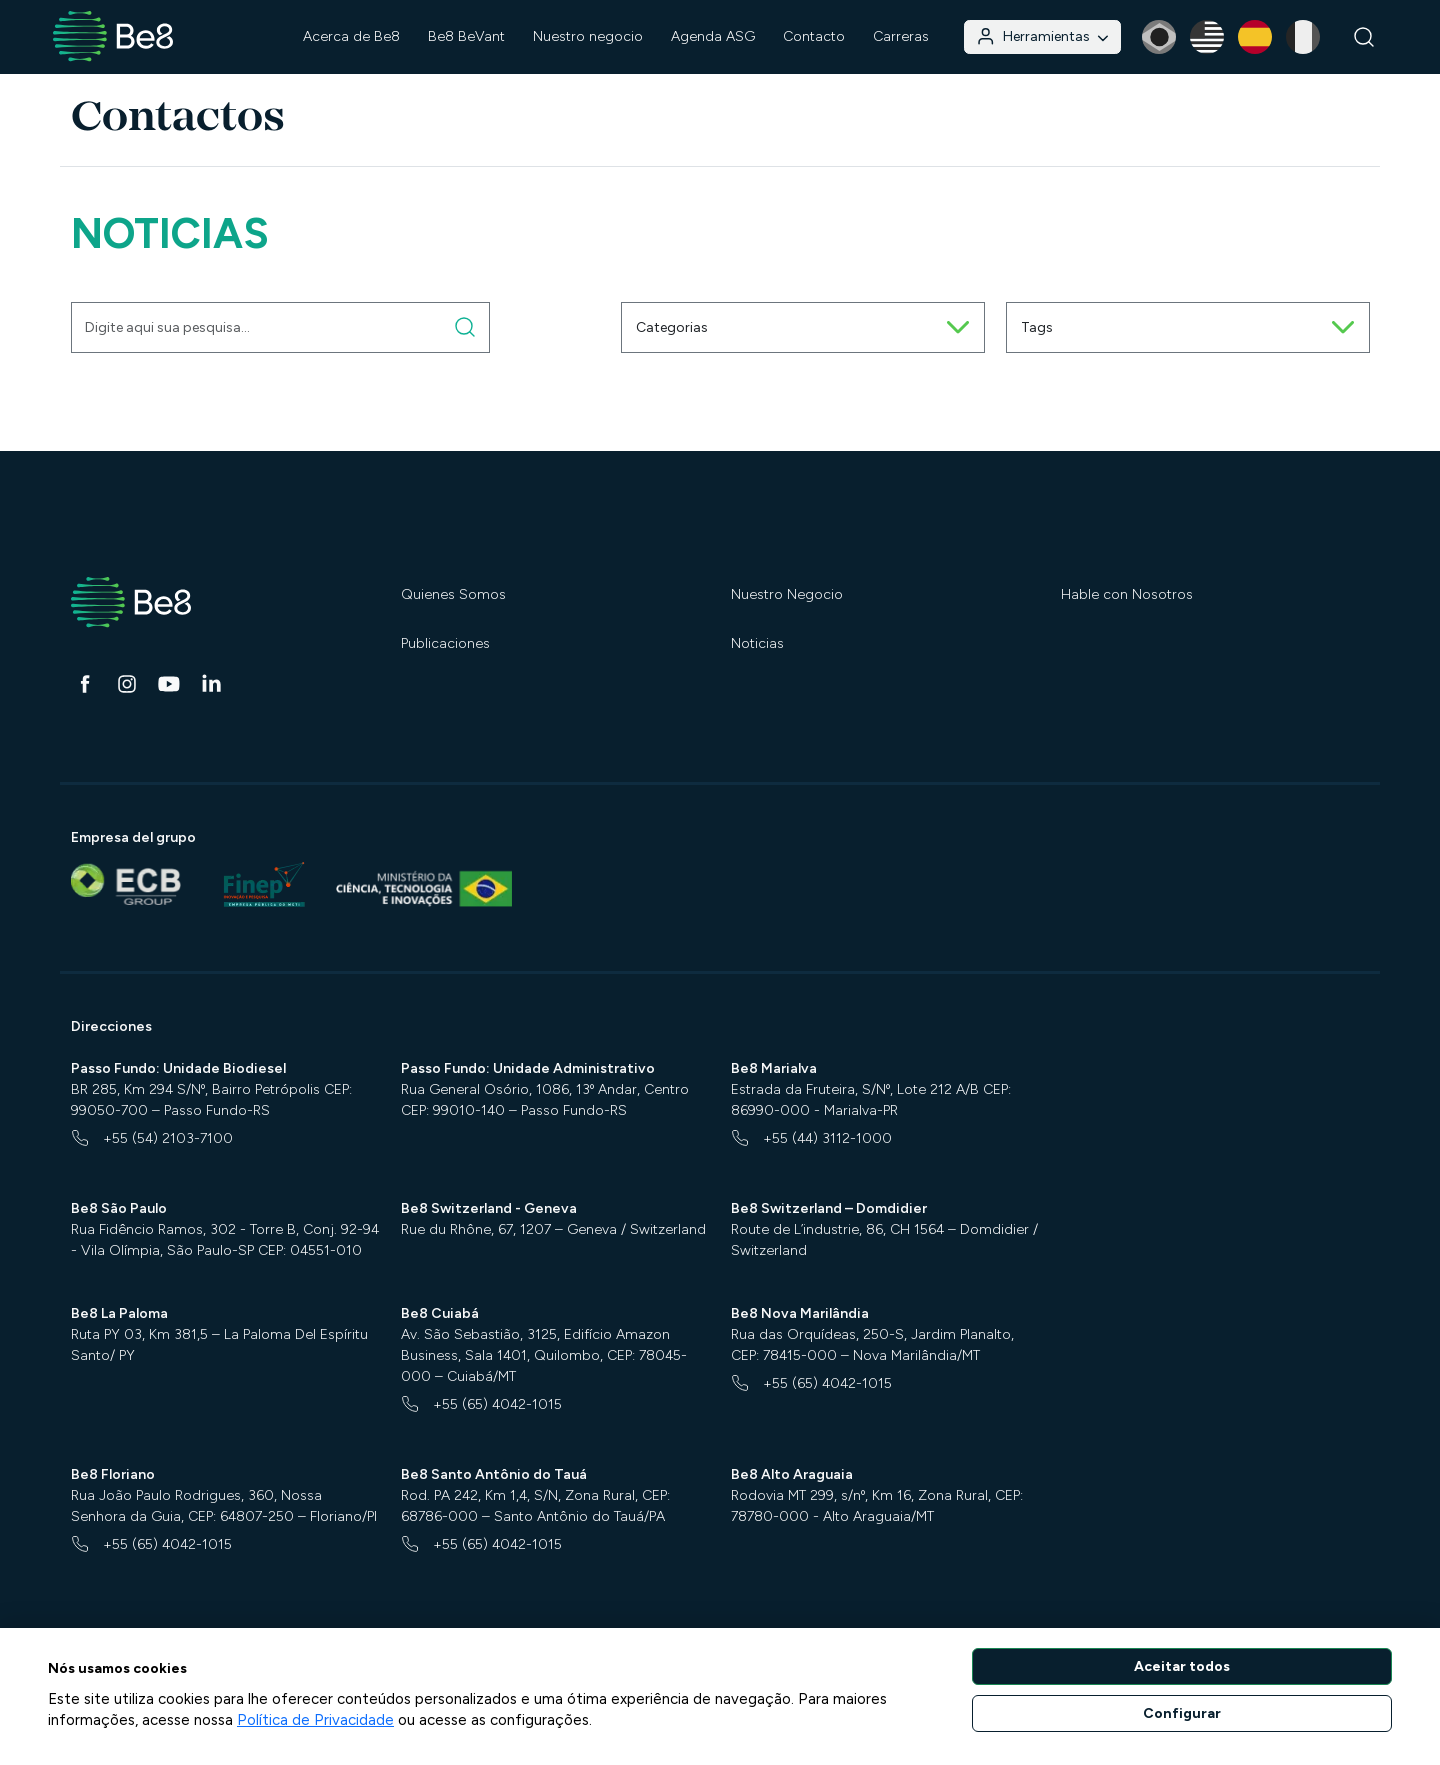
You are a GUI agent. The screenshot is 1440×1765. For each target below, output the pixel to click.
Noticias (757, 643)
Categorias (803, 327)
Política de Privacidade (315, 1720)
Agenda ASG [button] (713, 36)
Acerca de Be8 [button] (351, 36)
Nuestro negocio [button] (588, 36)
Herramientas (1042, 36)
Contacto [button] (814, 36)
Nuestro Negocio (787, 594)
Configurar (1182, 1713)
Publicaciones (445, 643)
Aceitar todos (1182, 1666)
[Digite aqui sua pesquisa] (465, 327)
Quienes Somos (453, 594)
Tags (1188, 327)
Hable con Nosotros (1127, 594)
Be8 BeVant (466, 36)
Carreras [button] (901, 36)
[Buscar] (1364, 37)
